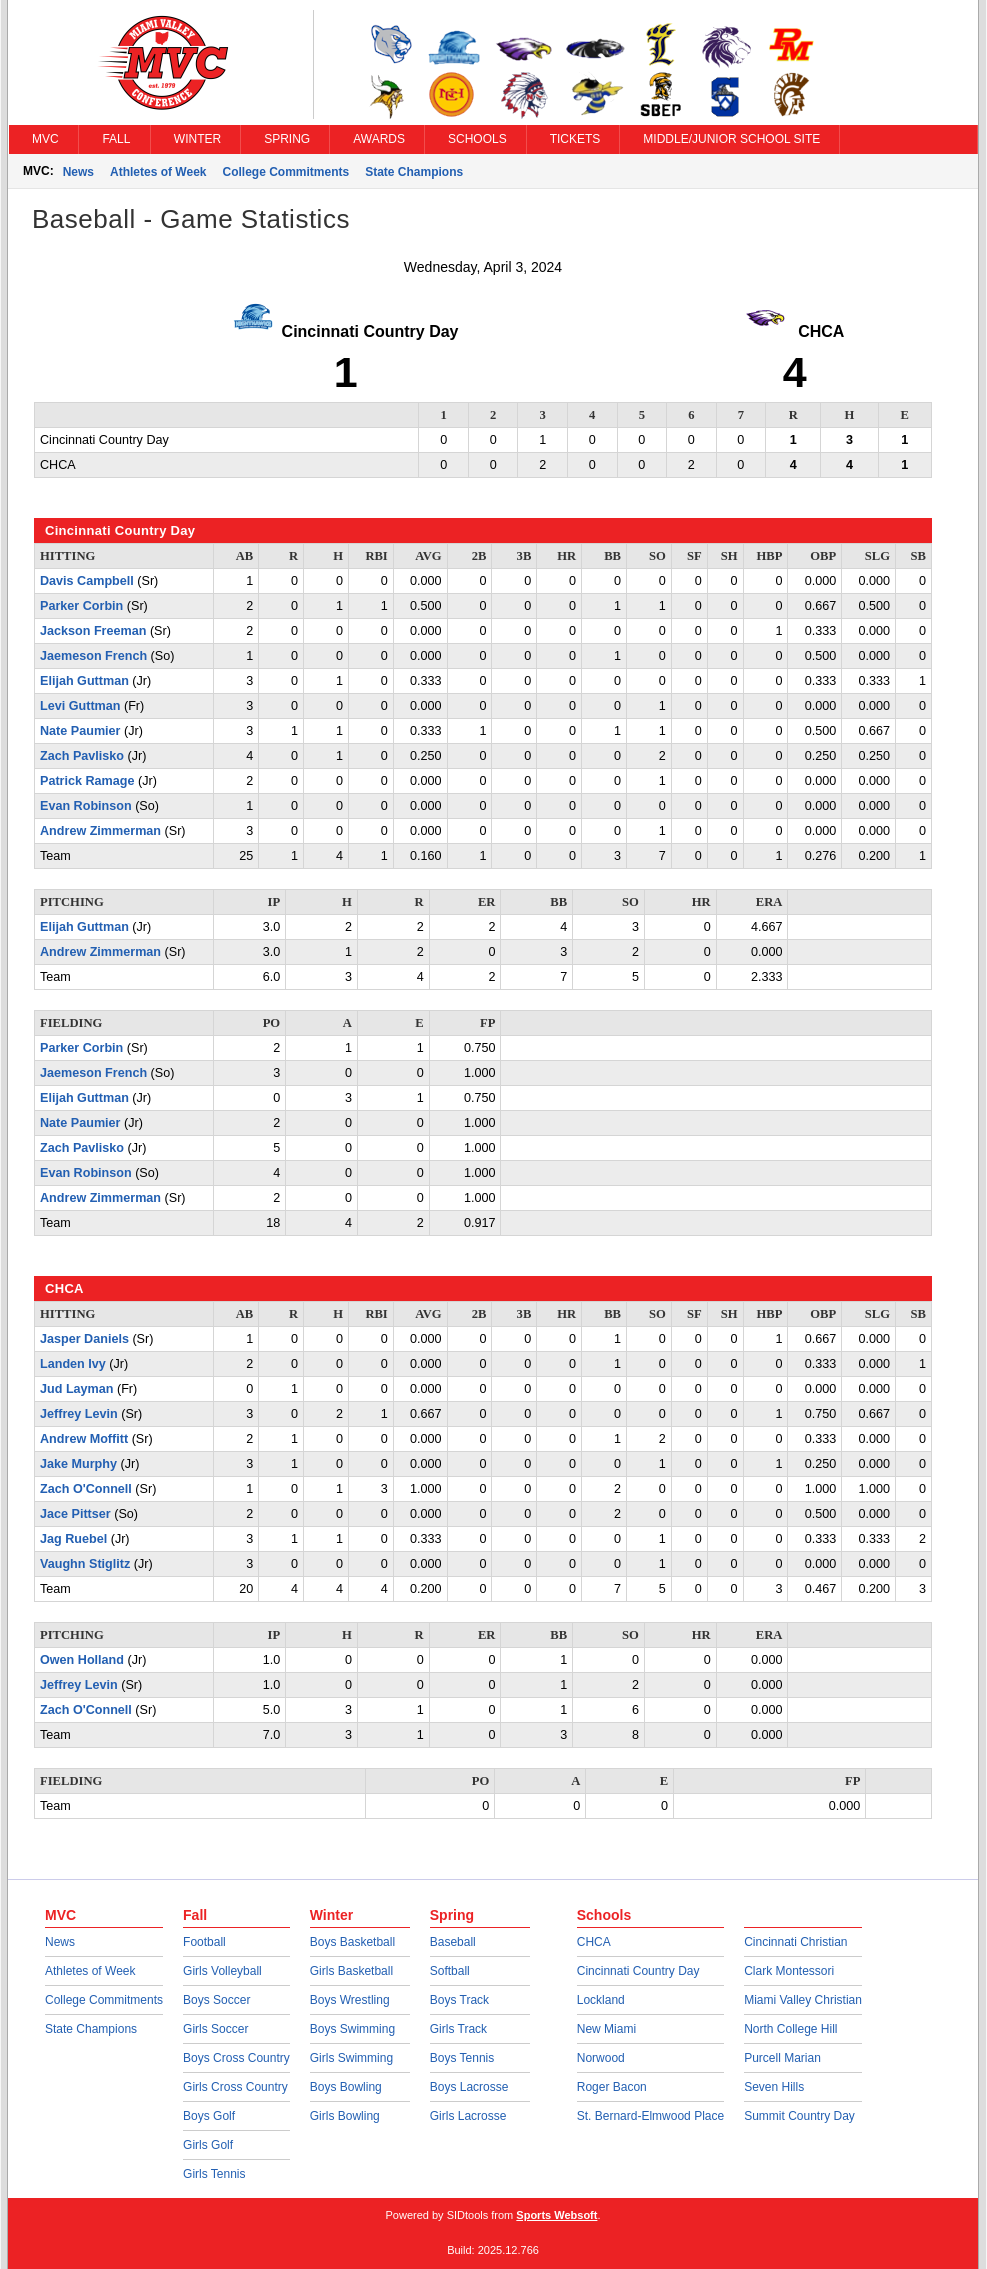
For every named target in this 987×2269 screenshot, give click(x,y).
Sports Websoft (556, 2215)
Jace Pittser (75, 1514)
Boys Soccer (216, 2000)
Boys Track (459, 2000)
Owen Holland (82, 1660)
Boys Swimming (352, 2029)
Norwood (601, 2058)
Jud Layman (76, 1389)
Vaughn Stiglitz (85, 1564)
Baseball (453, 1942)
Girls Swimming (351, 2058)
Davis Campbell (87, 581)
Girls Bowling (345, 2116)
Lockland (601, 2000)
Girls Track (458, 2029)
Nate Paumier (80, 731)
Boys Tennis (462, 2058)
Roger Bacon (612, 2087)
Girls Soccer (215, 2029)
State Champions (414, 172)
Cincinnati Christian (795, 1942)
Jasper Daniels (84, 1339)
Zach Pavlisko (82, 756)
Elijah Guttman (84, 681)
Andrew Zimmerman (100, 831)
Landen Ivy (73, 1364)
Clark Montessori (789, 1971)
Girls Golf (208, 2145)
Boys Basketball (352, 1942)
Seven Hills (774, 2087)
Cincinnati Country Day (638, 1971)
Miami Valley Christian (803, 2000)
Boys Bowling (346, 2087)
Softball (450, 1971)
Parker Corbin (81, 606)
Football (204, 1942)
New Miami (606, 2029)
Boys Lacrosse (469, 2087)
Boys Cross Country (236, 2058)
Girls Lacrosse (468, 2116)
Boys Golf (209, 2116)
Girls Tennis (214, 2174)
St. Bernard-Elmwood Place (650, 2116)
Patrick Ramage (87, 781)
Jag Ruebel (73, 1539)
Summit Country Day (799, 2116)
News (78, 172)
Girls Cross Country (235, 2087)
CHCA (594, 1942)
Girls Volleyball (222, 1971)
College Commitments (286, 172)
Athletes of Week (158, 172)
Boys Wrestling (350, 2000)
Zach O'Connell (86, 1489)
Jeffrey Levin (79, 1414)
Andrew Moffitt (84, 1439)
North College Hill (790, 2029)
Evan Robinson (86, 806)
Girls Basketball (351, 1971)
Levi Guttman (80, 706)
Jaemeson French (93, 656)
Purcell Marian (782, 2058)
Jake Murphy (78, 1464)
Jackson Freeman (93, 631)
